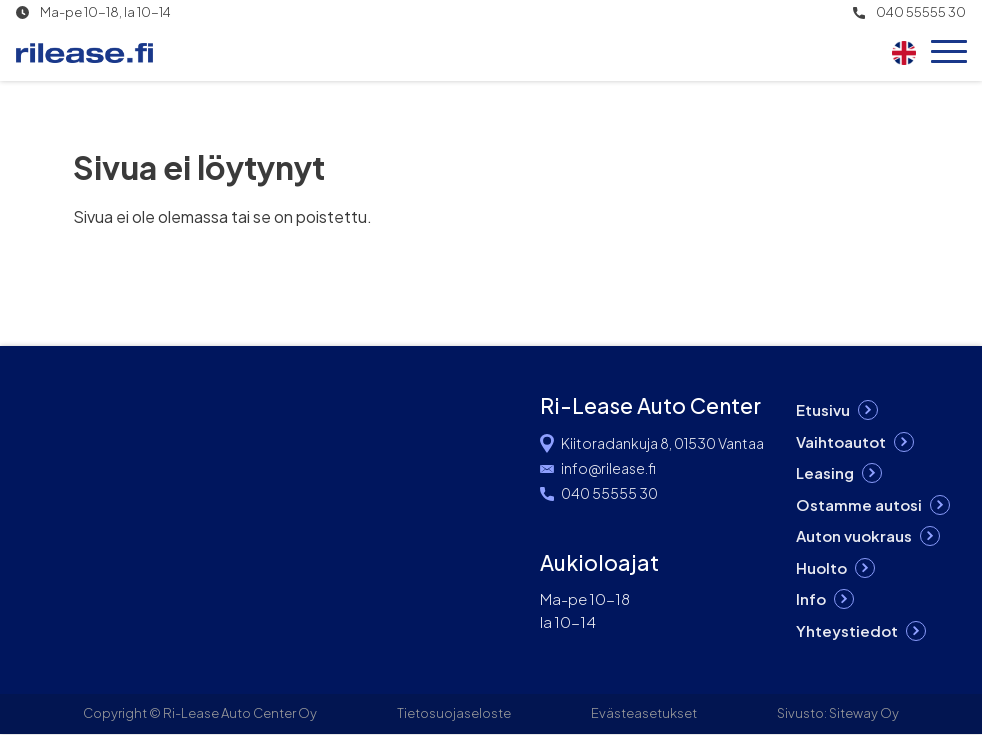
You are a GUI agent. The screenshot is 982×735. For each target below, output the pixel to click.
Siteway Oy (864, 713)
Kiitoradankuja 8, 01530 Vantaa (662, 443)
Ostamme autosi (859, 504)
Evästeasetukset (644, 713)
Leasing (825, 472)
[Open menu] (949, 53)
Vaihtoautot (841, 441)
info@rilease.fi (608, 468)
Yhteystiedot (847, 630)
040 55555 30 (921, 12)
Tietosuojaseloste (454, 713)
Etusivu (823, 409)
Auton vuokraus (854, 535)
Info (811, 598)
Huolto (821, 567)
